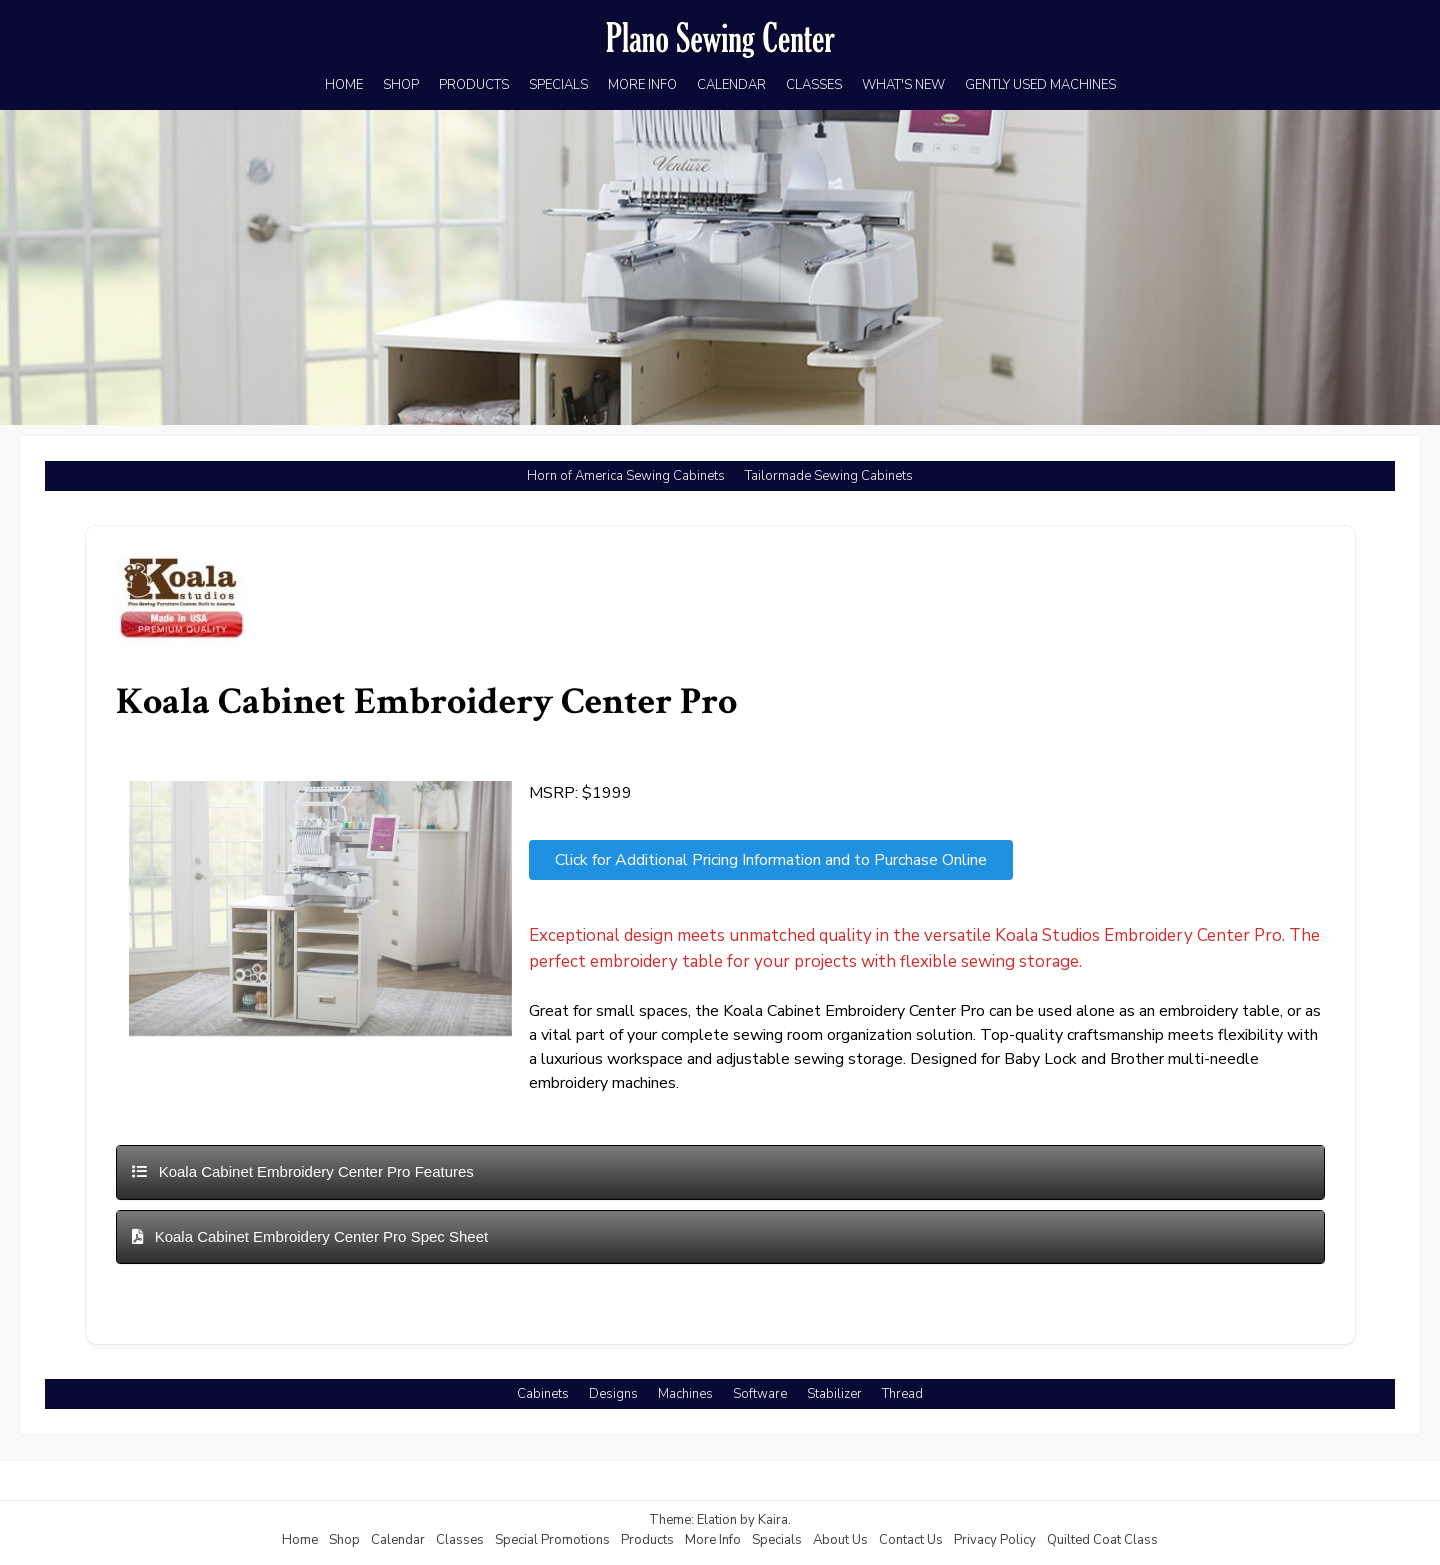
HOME (344, 85)
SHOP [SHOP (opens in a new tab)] (401, 85)
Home (300, 1540)
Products (647, 1540)
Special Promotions (552, 1540)
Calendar (398, 1540)
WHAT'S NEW (903, 85)
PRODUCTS (474, 85)
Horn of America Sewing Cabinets (626, 476)
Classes (460, 1540)
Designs (613, 1394)
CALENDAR (731, 85)
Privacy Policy (995, 1540)
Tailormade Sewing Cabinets (829, 476)
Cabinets (543, 1394)
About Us (840, 1540)
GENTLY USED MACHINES (1040, 85)
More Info (713, 1540)
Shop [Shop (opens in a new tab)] (344, 1540)
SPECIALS (558, 85)
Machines (685, 1394)
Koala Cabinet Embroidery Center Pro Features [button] (303, 1171)
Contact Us (911, 1540)
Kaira (773, 1520)
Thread (902, 1394)
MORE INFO (642, 85)
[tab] (720, 1172)
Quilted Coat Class (1102, 1540)
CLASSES (814, 85)
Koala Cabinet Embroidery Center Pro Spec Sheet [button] (310, 1236)
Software (760, 1394)
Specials (777, 1540)
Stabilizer (834, 1394)
